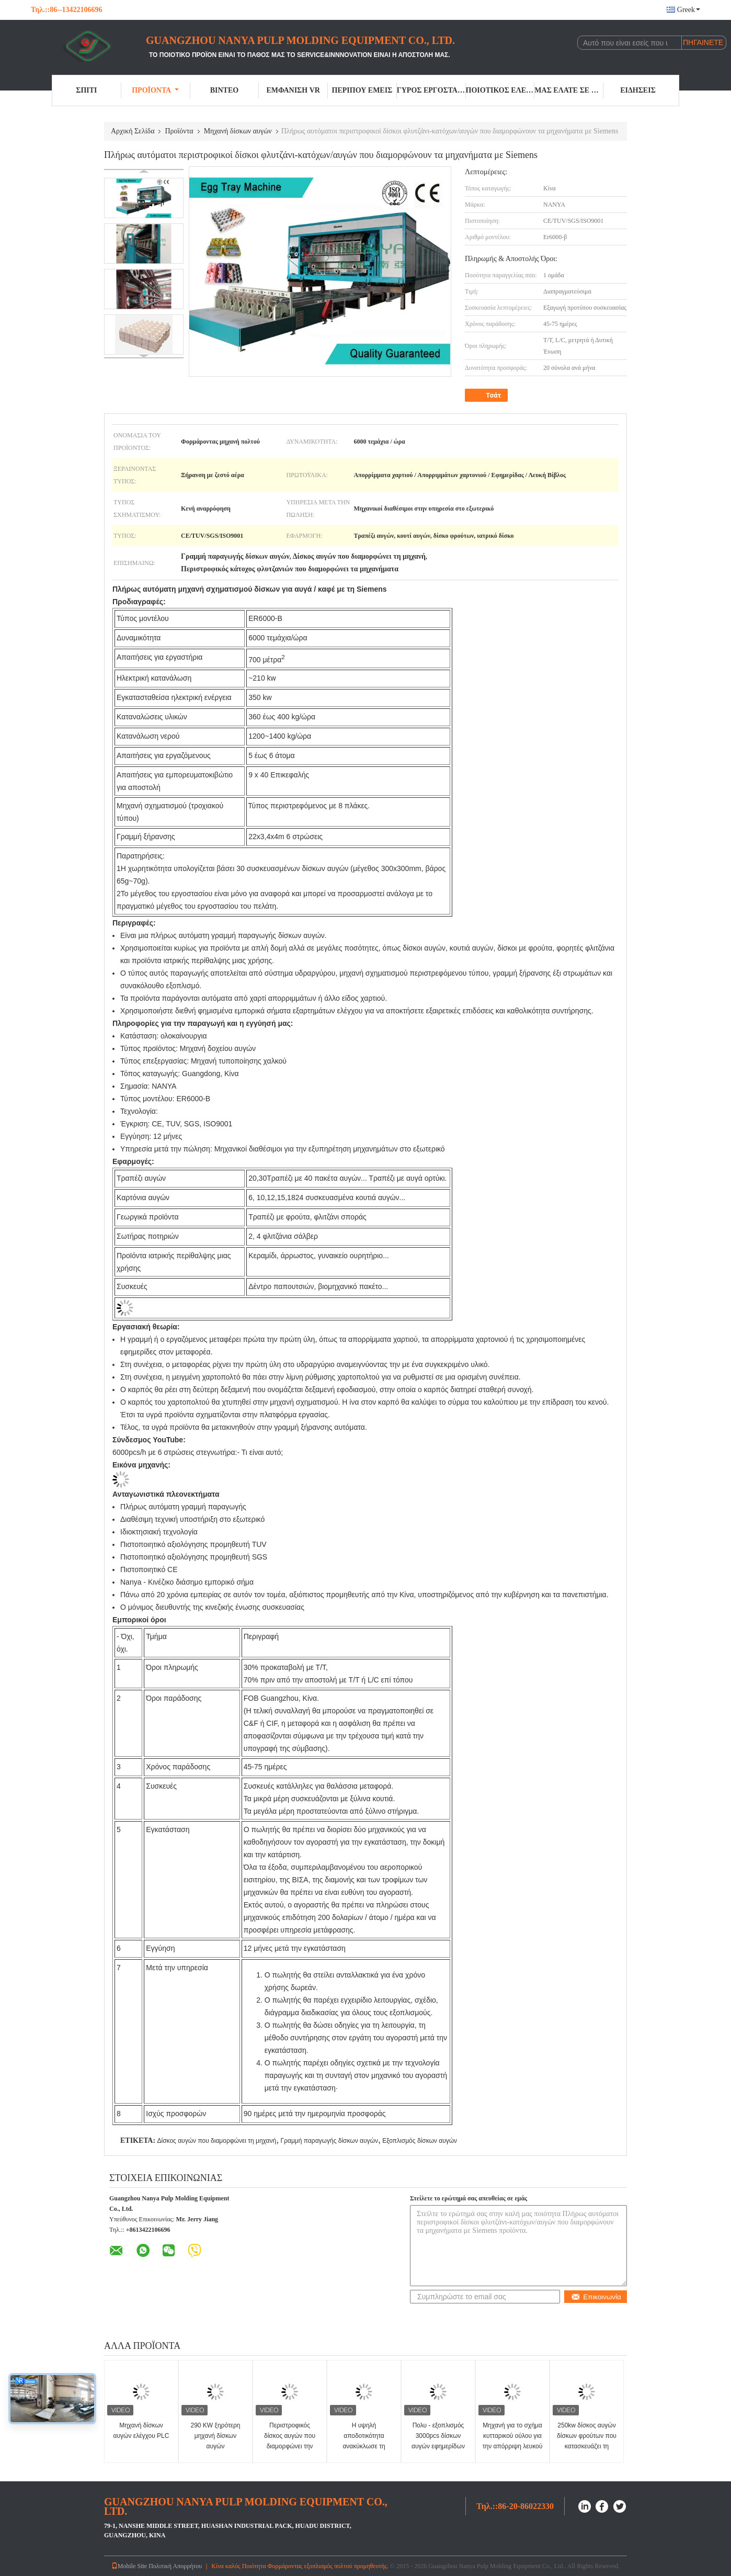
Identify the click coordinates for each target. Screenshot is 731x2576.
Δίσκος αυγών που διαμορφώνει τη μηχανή (216, 2140)
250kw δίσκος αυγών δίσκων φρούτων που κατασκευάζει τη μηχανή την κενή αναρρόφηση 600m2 (586, 2446)
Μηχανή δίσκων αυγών (238, 131)
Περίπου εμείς (362, 90)
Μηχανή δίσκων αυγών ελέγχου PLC (141, 2430)
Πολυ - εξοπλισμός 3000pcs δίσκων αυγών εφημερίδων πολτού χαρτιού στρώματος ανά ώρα (438, 2446)
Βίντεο (224, 90)
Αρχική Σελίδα (132, 131)
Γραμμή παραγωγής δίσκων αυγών (329, 2140)
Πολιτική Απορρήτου (175, 2566)
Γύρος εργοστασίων (431, 90)
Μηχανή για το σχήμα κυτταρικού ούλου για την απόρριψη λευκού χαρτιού (513, 2441)
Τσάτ (487, 395)
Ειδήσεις (638, 90)
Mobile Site (129, 2566)
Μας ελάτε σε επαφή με (568, 90)
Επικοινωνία (596, 2297)
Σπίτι (86, 90)
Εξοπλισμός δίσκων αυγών (419, 2140)
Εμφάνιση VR (292, 90)
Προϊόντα (155, 90)
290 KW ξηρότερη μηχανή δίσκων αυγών (216, 2436)
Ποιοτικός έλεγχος (500, 90)
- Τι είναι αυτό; (260, 1452)
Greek (688, 10)
